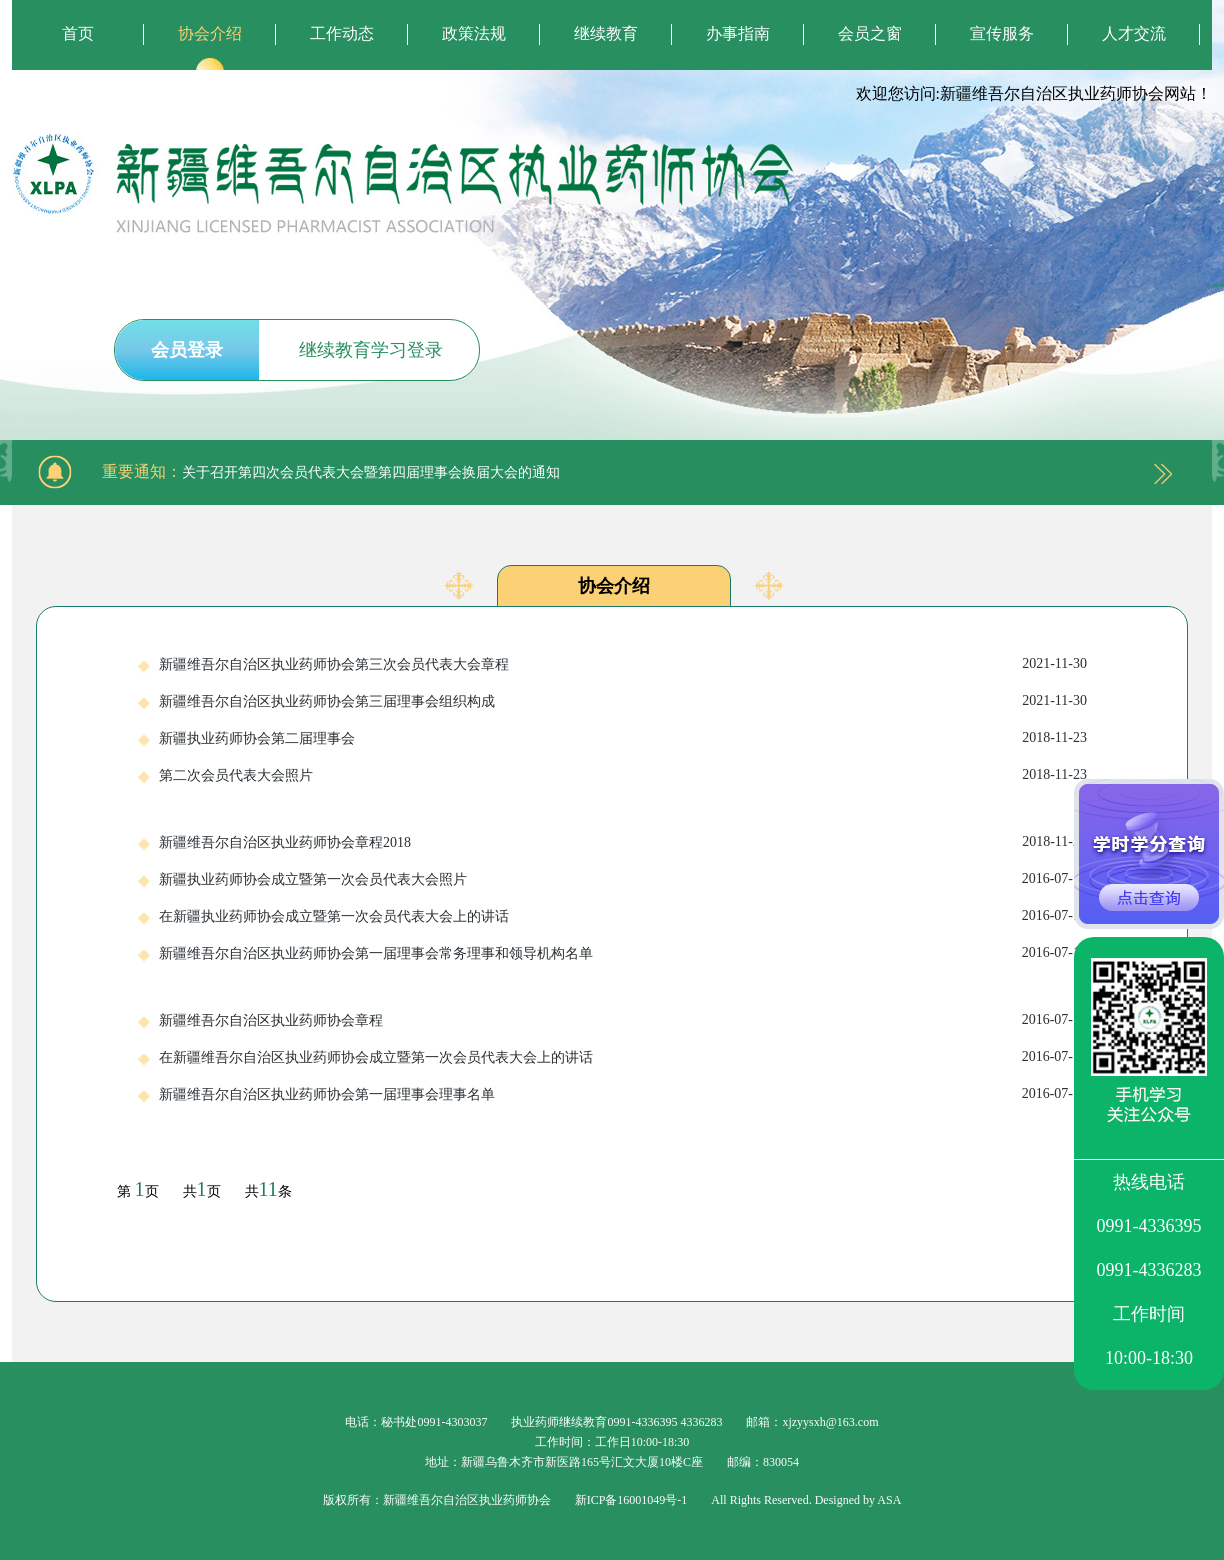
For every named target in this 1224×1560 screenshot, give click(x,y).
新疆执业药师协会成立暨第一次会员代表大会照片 (623, 879)
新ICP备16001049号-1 (631, 1500)
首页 (78, 33)
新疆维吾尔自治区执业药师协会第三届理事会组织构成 (623, 701)
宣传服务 (1002, 33)
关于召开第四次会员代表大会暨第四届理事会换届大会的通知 (371, 472)
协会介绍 (210, 33)
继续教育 (606, 33)
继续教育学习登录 (371, 350)
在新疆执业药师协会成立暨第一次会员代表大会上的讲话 (623, 916)
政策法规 (474, 33)
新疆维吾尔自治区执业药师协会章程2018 (623, 842)
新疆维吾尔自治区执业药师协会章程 (623, 1020)
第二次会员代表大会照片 (623, 775)
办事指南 (738, 33)
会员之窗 (870, 33)
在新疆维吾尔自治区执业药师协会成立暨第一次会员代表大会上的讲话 (623, 1057)
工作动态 (342, 33)
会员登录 (187, 350)
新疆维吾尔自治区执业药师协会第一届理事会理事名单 (623, 1094)
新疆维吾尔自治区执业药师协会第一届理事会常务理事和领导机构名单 (623, 953)
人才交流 (1134, 33)
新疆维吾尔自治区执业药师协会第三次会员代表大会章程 (623, 664)
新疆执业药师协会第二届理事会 (623, 738)
